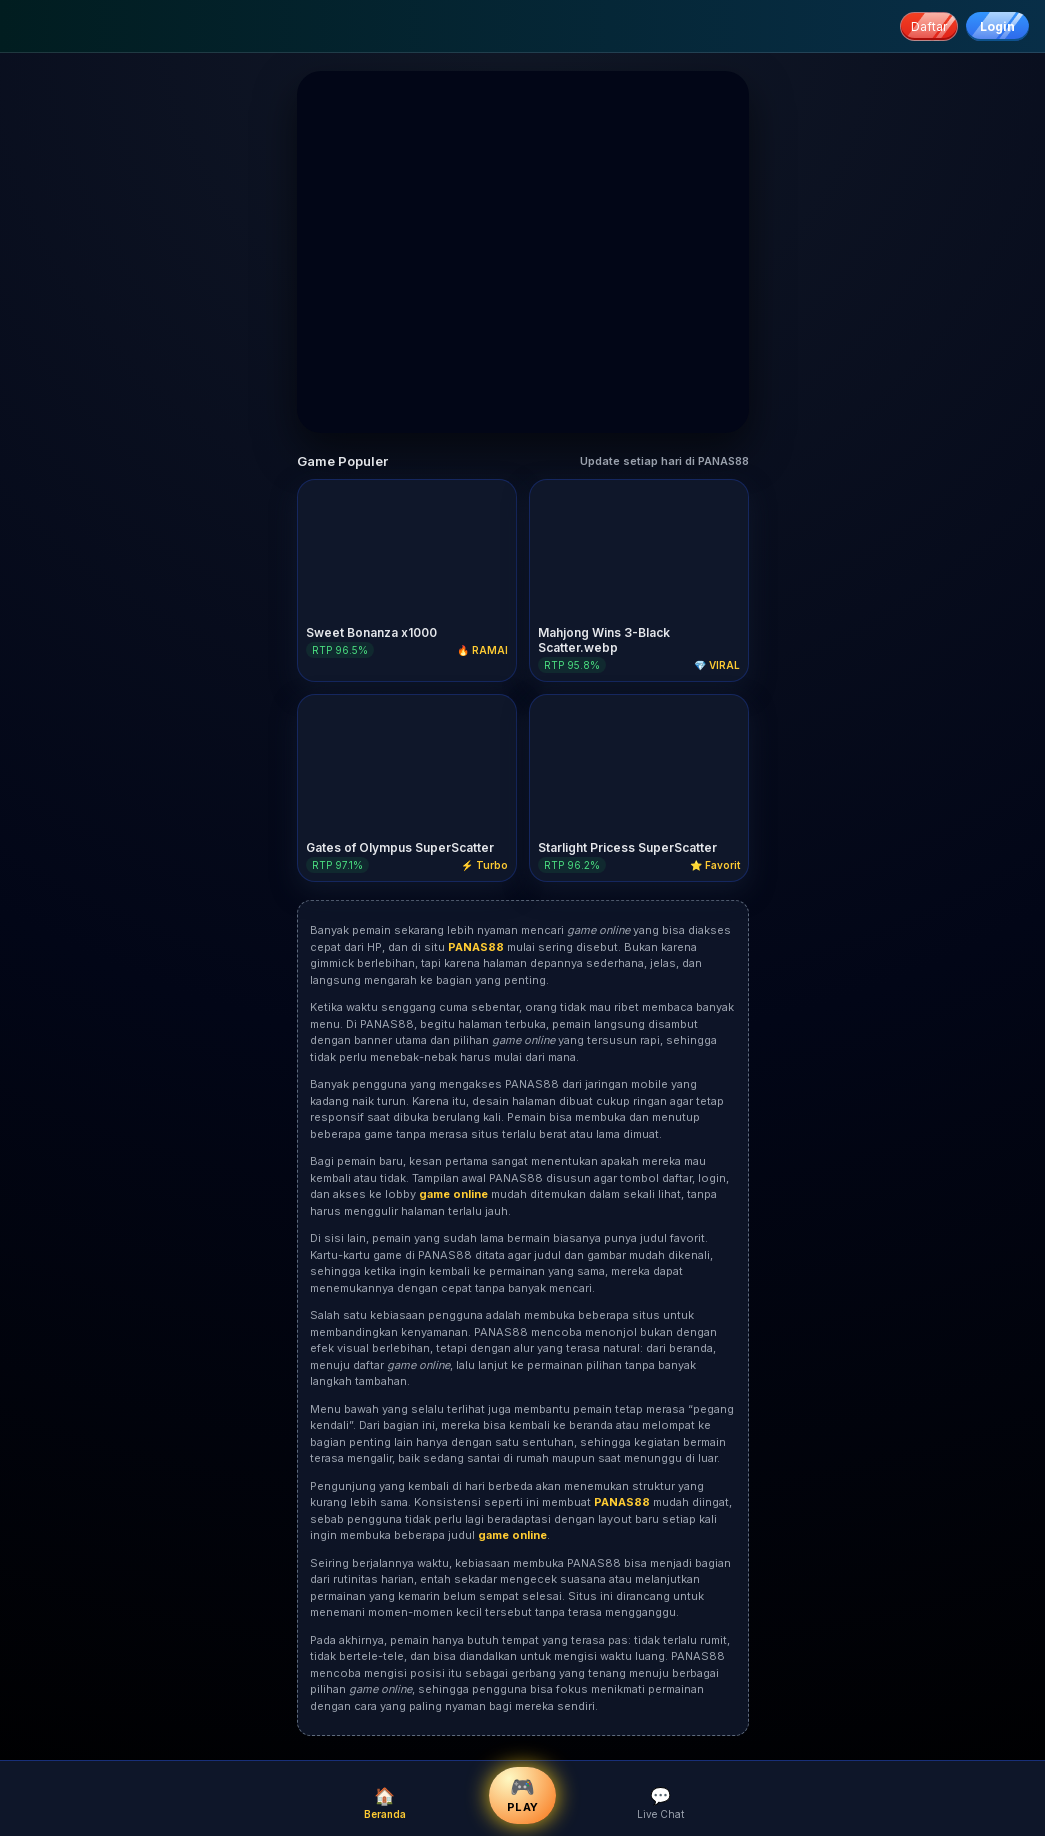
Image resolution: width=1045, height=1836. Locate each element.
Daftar (929, 26)
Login (997, 26)
